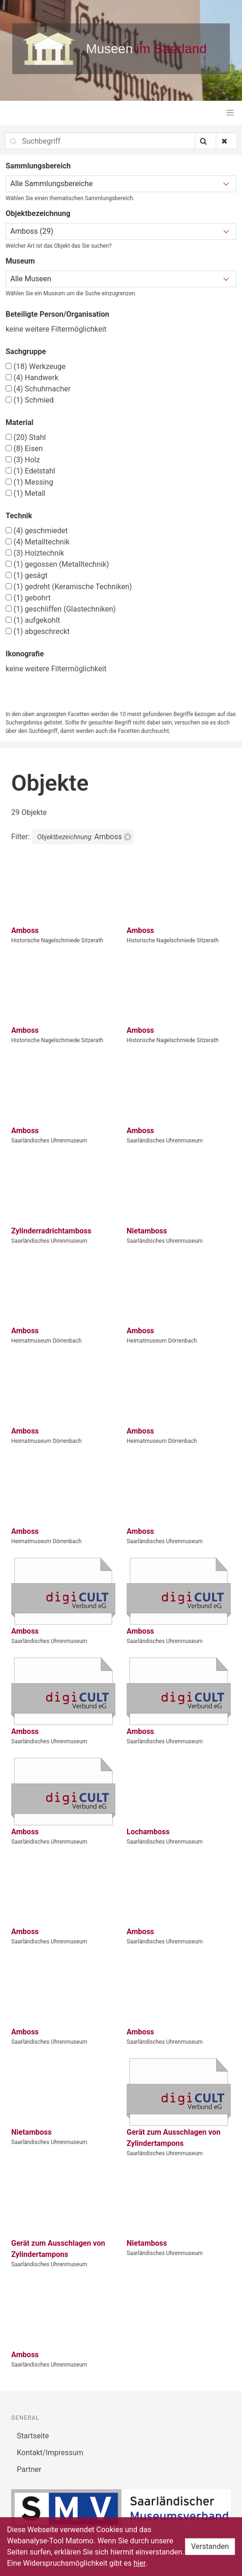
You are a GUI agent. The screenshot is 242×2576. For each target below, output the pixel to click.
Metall (25, 493)
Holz (23, 459)
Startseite (33, 2435)
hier (140, 2563)
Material (20, 422)
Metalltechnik (38, 541)
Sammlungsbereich (38, 165)
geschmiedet (37, 530)
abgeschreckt (38, 631)
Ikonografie (25, 653)
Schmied (30, 400)
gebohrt (28, 597)
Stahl (26, 437)
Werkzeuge (36, 366)
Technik (19, 515)
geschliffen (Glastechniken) (61, 609)
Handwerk (32, 377)
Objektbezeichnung (38, 213)
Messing (29, 482)
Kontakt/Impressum (50, 2452)
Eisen (24, 448)
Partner (29, 2469)
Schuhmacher (38, 388)
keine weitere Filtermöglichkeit (56, 329)
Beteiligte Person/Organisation (57, 314)
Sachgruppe (26, 351)
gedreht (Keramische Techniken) (69, 586)
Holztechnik (35, 553)
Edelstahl (30, 470)
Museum (20, 261)
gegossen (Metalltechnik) (57, 564)
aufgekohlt (33, 620)
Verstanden (210, 2546)
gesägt (27, 575)
